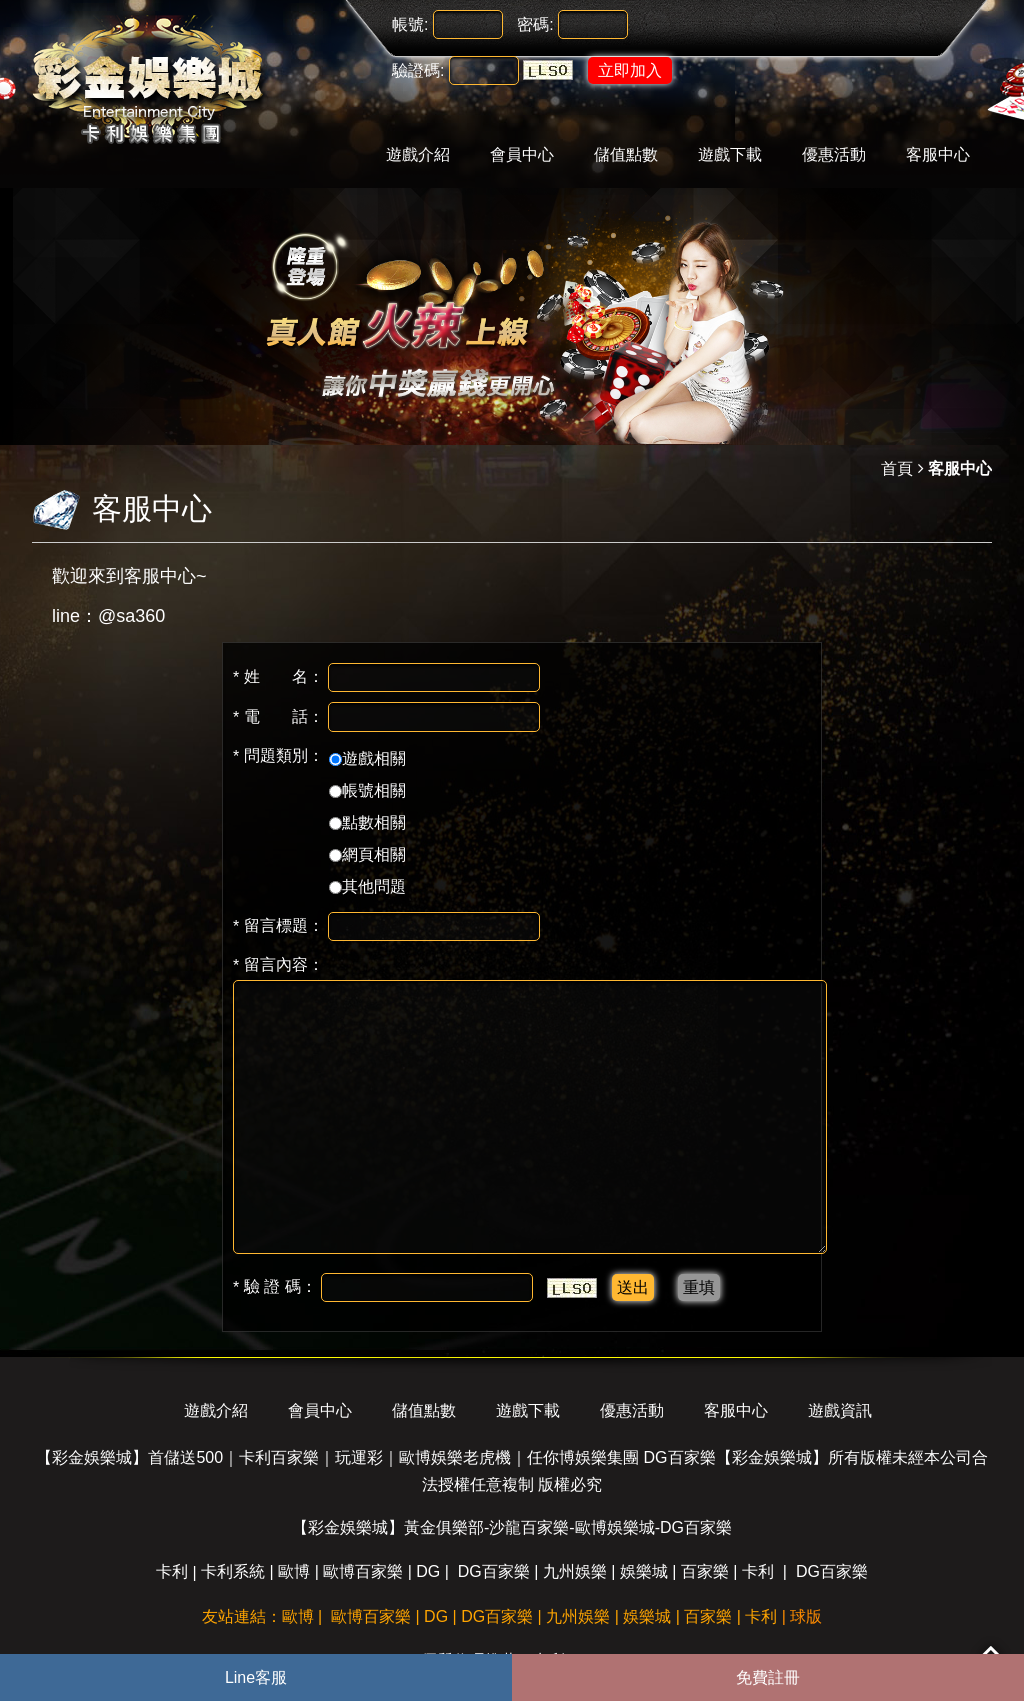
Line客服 (256, 1677)
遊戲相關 (367, 758)
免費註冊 (768, 1677)
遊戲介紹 (418, 154)
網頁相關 (367, 854)
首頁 (897, 468)
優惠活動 (834, 154)
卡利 (172, 1571)
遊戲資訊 (840, 1410)
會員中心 (522, 154)
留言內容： (278, 965)
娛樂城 (644, 1571)
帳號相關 (367, 790)
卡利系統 (233, 1571)
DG (428, 1571)
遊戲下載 (730, 154)
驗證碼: (418, 70)
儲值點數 (626, 154)
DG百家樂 (494, 1571)
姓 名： (278, 677)
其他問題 (367, 886)
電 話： (278, 717)
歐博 (294, 1571)
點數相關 (367, 822)
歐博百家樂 (363, 1571)
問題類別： (278, 756)
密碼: (535, 24)
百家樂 (705, 1571)
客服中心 (938, 154)
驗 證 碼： (275, 1287)
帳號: (410, 24)
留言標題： (278, 926)
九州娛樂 (575, 1571)
